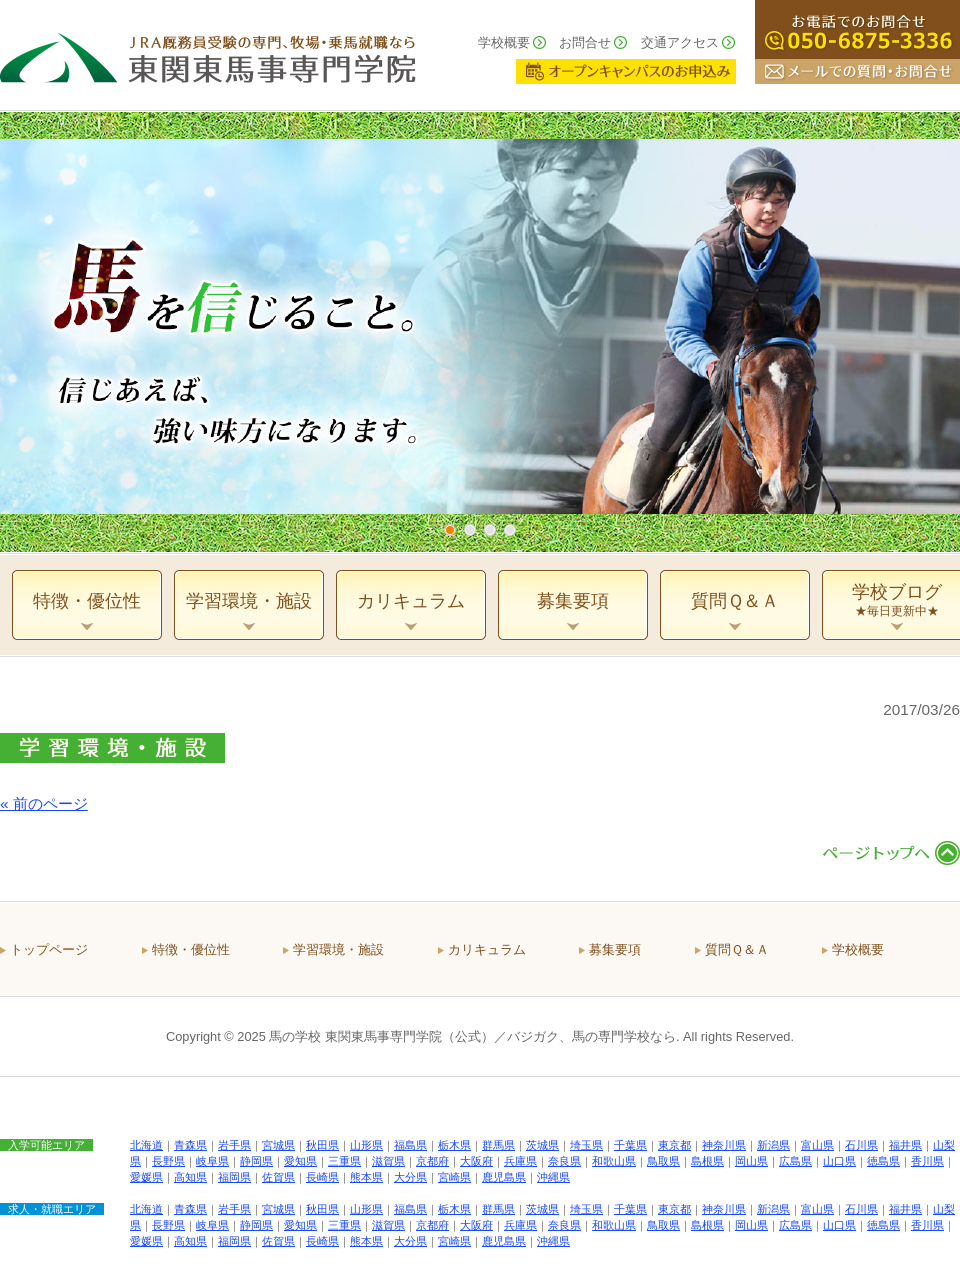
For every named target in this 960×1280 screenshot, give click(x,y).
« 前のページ (44, 803)
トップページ (49, 949)
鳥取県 (663, 1161)
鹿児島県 (504, 1177)
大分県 (410, 1177)
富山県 (817, 1145)
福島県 (410, 1145)
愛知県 (300, 1161)
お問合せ (585, 42)
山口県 (839, 1161)
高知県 (190, 1177)
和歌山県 (614, 1161)
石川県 (861, 1145)
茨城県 (542, 1145)
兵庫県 (520, 1161)
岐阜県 (212, 1161)
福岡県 (234, 1177)
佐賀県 (278, 1177)
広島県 (795, 1161)
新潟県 (773, 1145)
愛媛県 (146, 1177)
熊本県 (366, 1177)
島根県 (707, 1161)
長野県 (168, 1161)
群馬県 (498, 1145)
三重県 (344, 1161)
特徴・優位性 (191, 949)
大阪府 (476, 1161)
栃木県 (454, 1145)
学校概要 (504, 42)
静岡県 (256, 1161)
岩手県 (234, 1145)
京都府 (432, 1161)
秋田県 (322, 1145)
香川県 (927, 1161)
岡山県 (751, 1161)
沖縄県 (553, 1177)
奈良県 (564, 1161)
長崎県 (322, 1177)
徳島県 (883, 1161)
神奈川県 (724, 1145)
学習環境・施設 (338, 949)
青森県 (190, 1145)
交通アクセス (680, 42)
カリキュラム (487, 949)
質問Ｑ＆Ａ (737, 949)
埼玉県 (586, 1145)
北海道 (146, 1145)
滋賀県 (388, 1161)
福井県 (905, 1145)
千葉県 (630, 1145)
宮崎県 (454, 1177)
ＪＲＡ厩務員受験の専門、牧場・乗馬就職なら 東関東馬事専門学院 (208, 55)
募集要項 (615, 949)
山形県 (366, 1145)
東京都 (674, 1145)
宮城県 (278, 1145)
